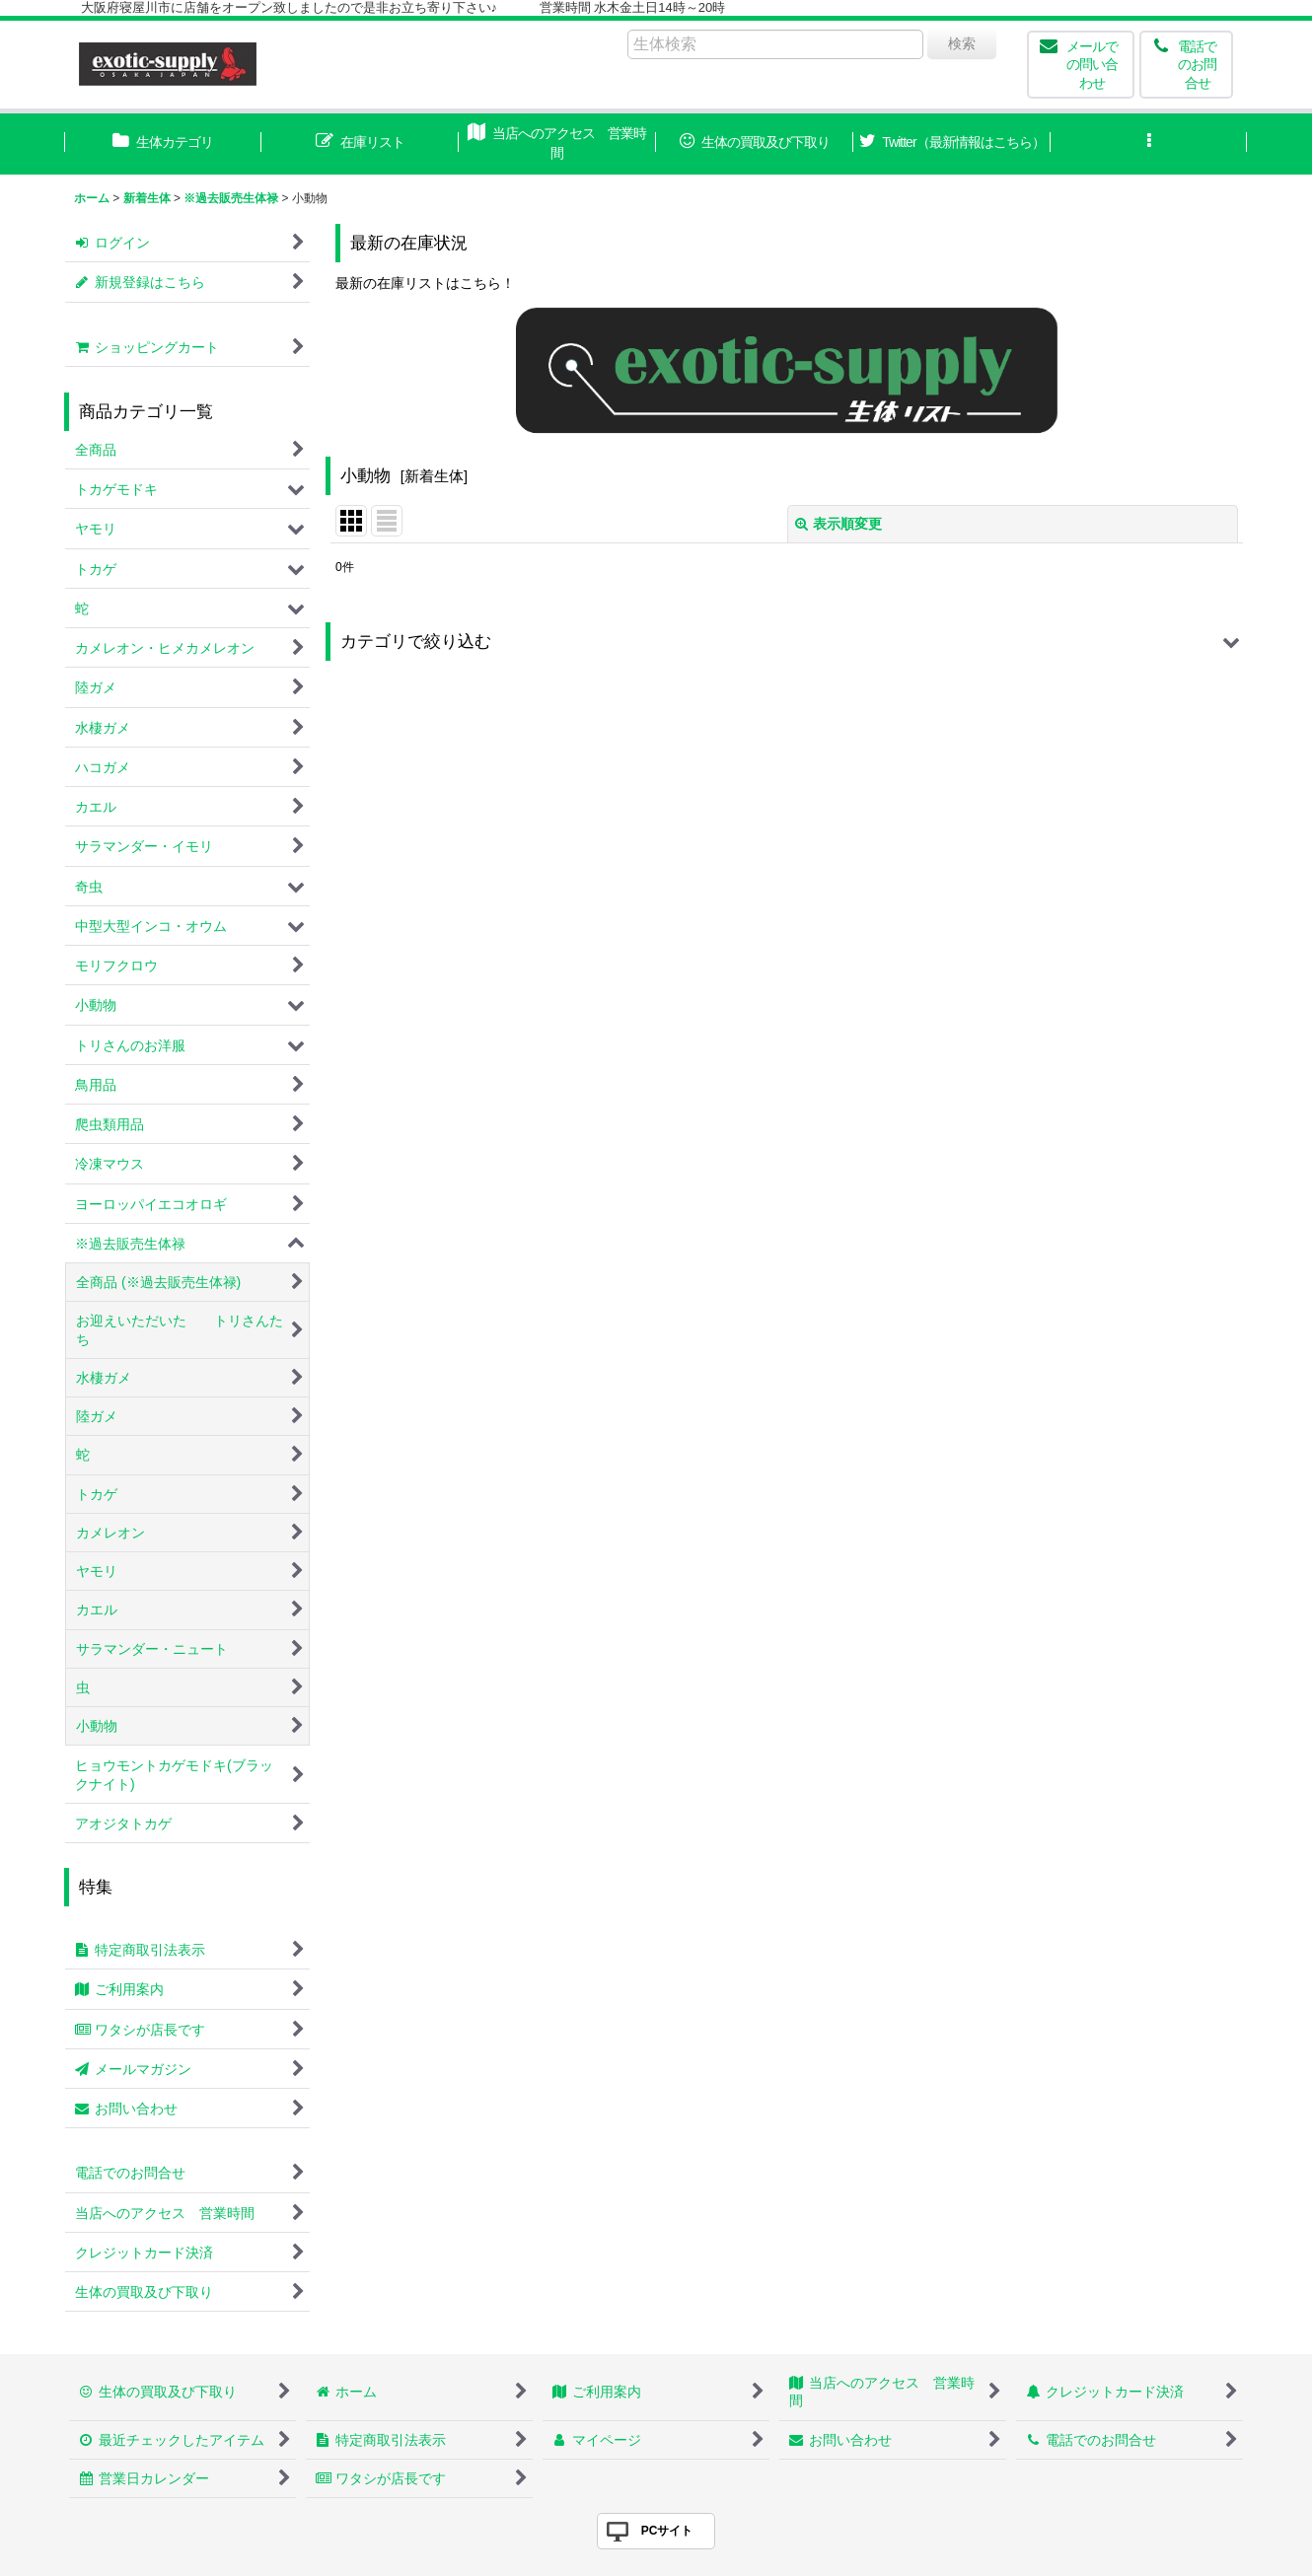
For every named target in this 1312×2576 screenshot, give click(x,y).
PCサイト (667, 2531)
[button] (1149, 144)
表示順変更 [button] (838, 524)
